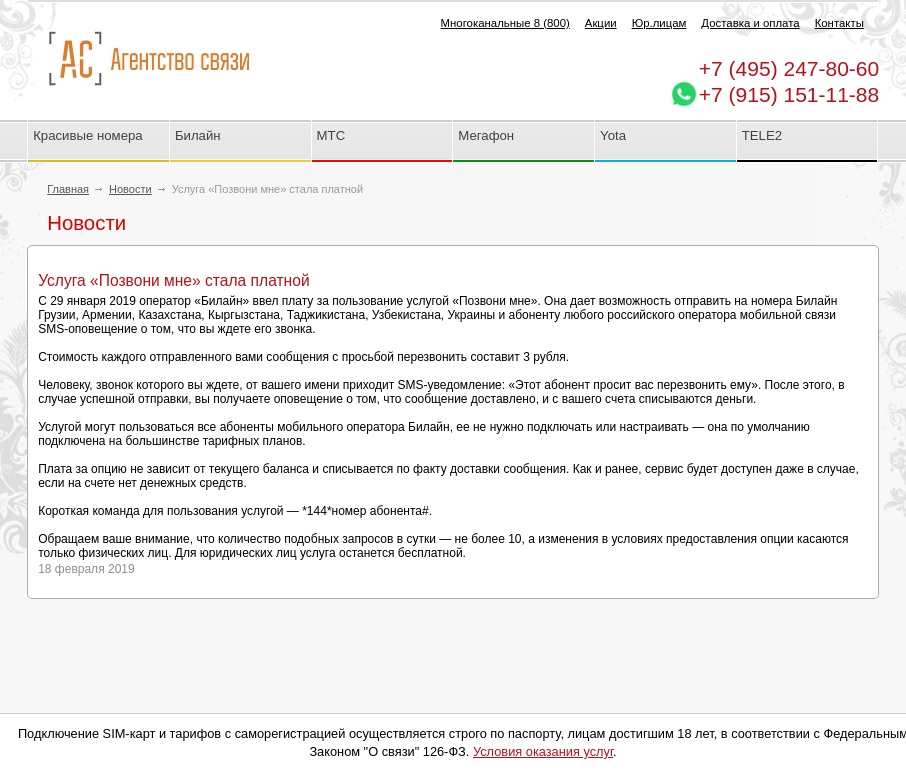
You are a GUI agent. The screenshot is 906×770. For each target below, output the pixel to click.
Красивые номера (89, 135)
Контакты (839, 23)
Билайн (198, 135)
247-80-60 (789, 68)
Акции (601, 23)
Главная (68, 189)
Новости (130, 189)
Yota (613, 135)
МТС (331, 135)
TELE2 (762, 135)
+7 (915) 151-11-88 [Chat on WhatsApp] (789, 94)
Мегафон (486, 135)
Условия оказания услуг (543, 751)
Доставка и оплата (750, 23)
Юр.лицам (659, 23)
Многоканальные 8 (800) (505, 23)
